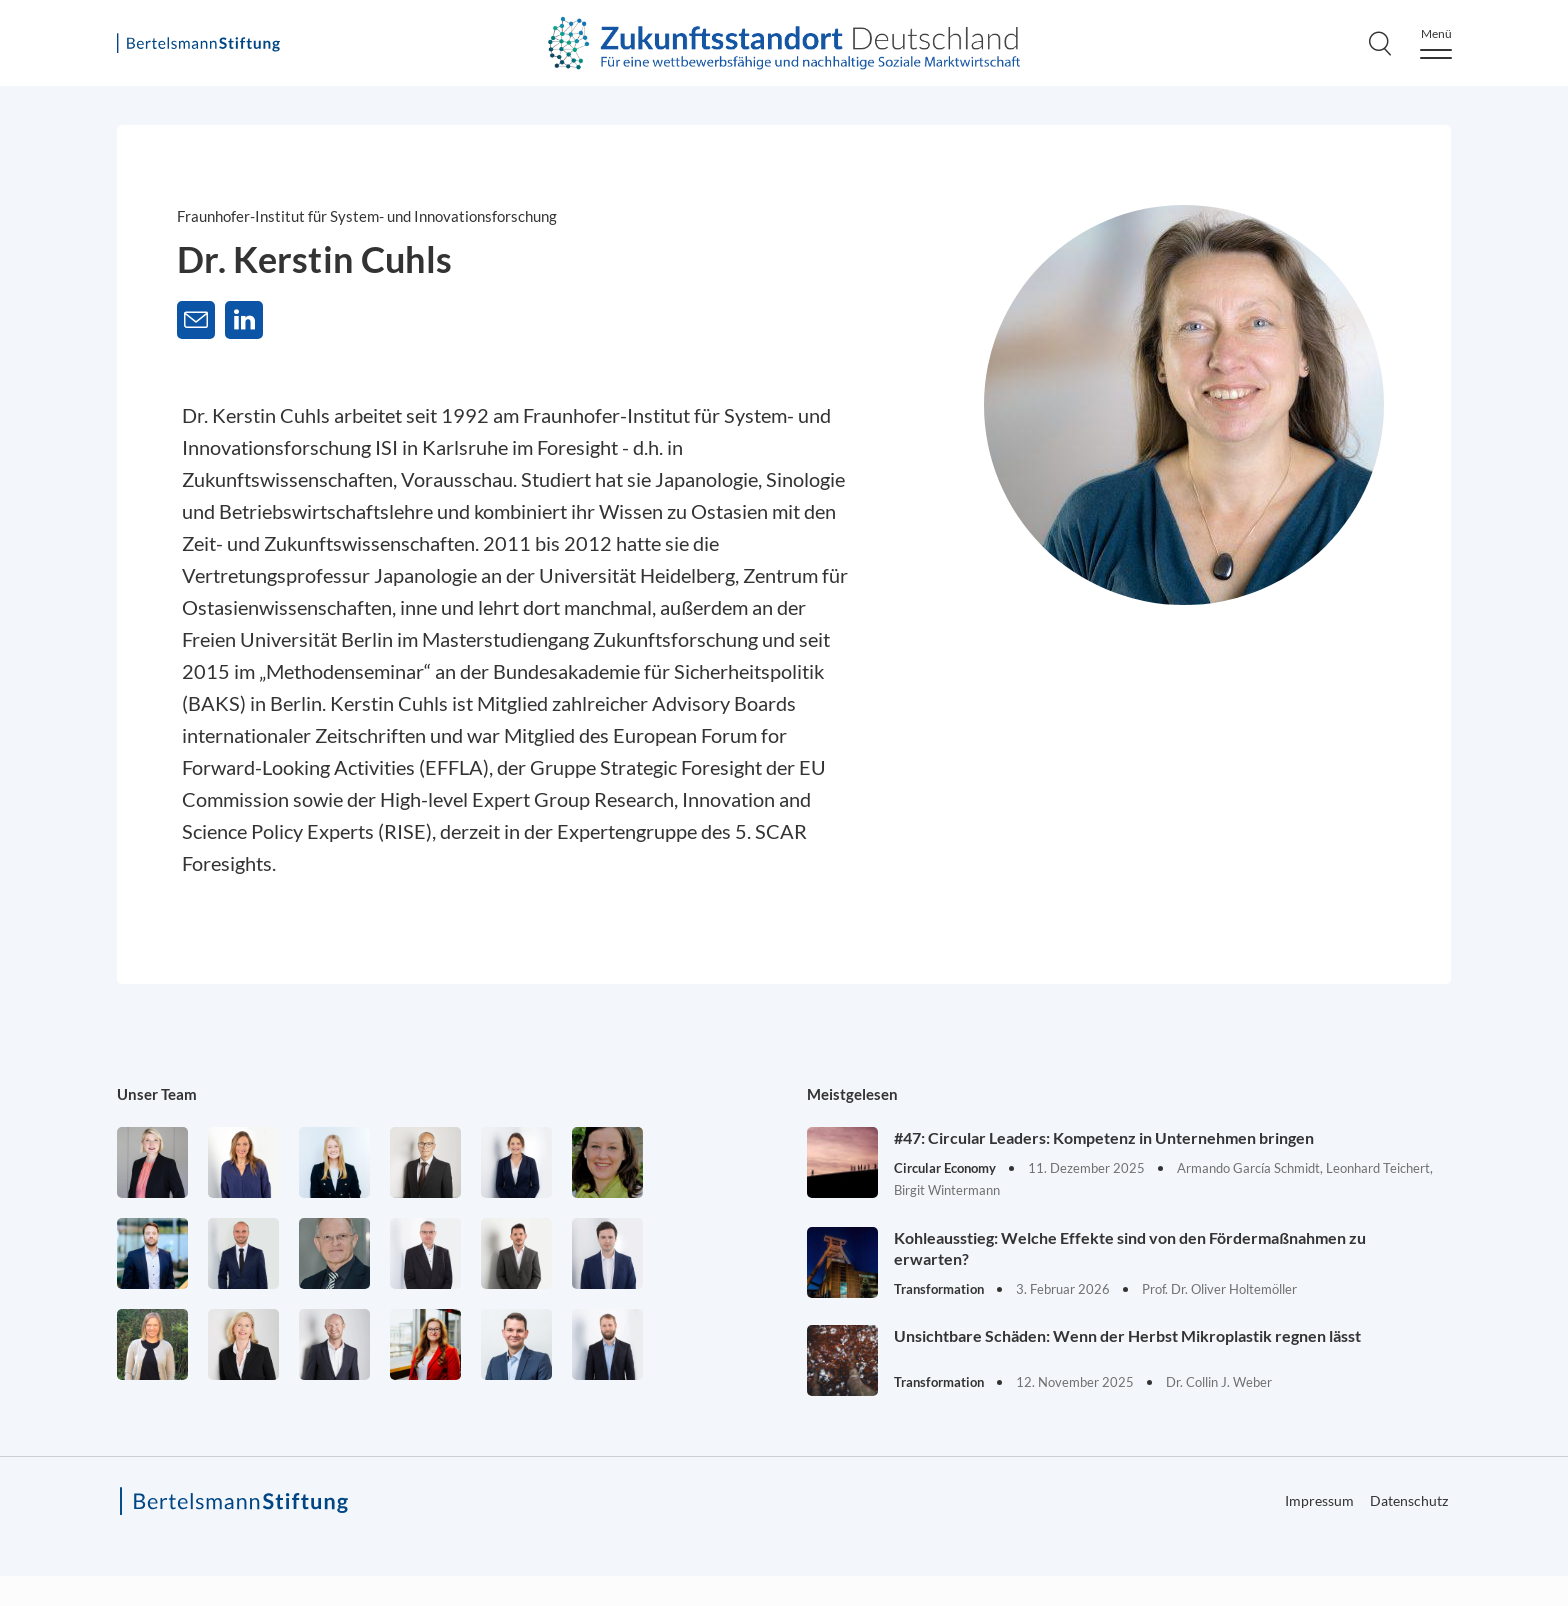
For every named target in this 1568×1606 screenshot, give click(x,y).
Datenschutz (1409, 1500)
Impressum (1319, 1500)
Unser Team (157, 1094)
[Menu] (1436, 43)
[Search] (1380, 43)
